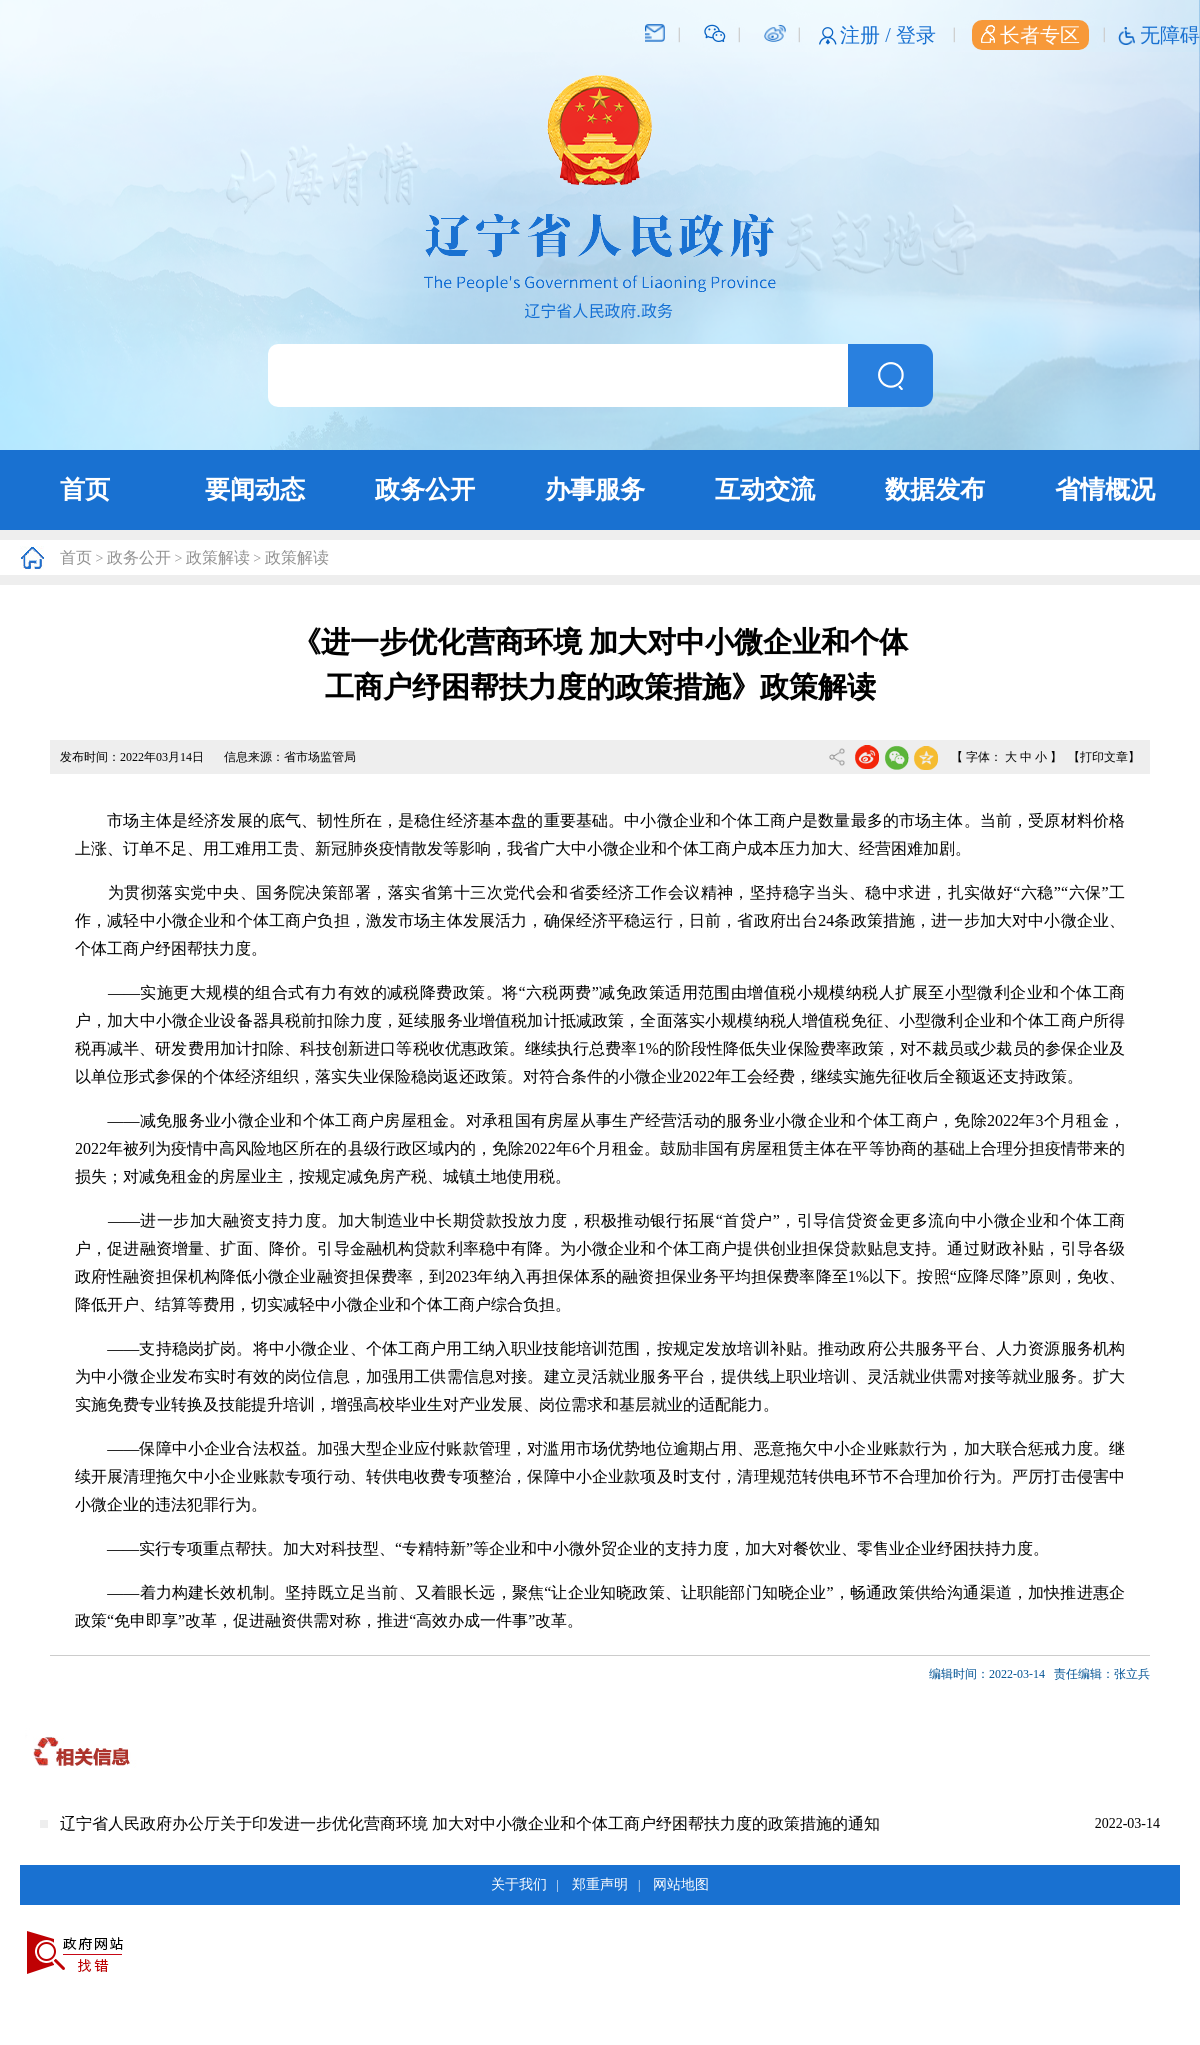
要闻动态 (255, 489)
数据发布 (935, 489)
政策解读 (218, 557)
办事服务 (595, 489)
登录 (916, 35)
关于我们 (519, 1884)
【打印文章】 (1104, 757)
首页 (85, 489)
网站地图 (681, 1884)
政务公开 (425, 489)
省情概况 (1105, 489)
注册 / (868, 35)
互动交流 (765, 489)
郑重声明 (600, 1884)
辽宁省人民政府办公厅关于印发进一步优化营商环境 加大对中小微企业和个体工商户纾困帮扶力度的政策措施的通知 (470, 1823)
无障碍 (1170, 35)
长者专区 (1030, 35)
